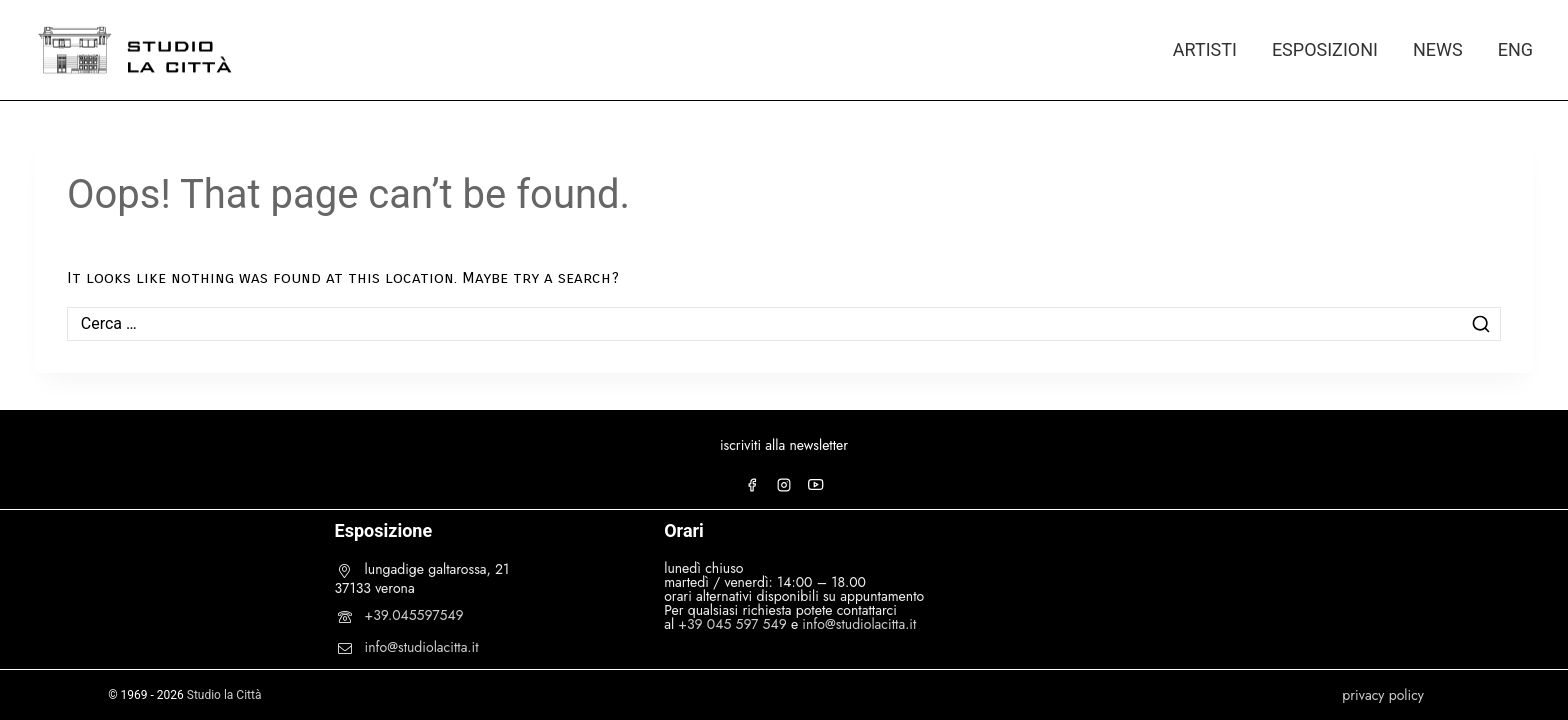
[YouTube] (816, 485)
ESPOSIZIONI (1325, 49)
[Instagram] (784, 485)
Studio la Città (224, 695)
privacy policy (1383, 695)
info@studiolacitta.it (422, 647)
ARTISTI (1205, 49)
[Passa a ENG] (1506, 50)
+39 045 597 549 (732, 624)
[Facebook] (752, 485)
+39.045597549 (414, 615)
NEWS (1438, 49)
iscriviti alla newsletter (784, 445)
